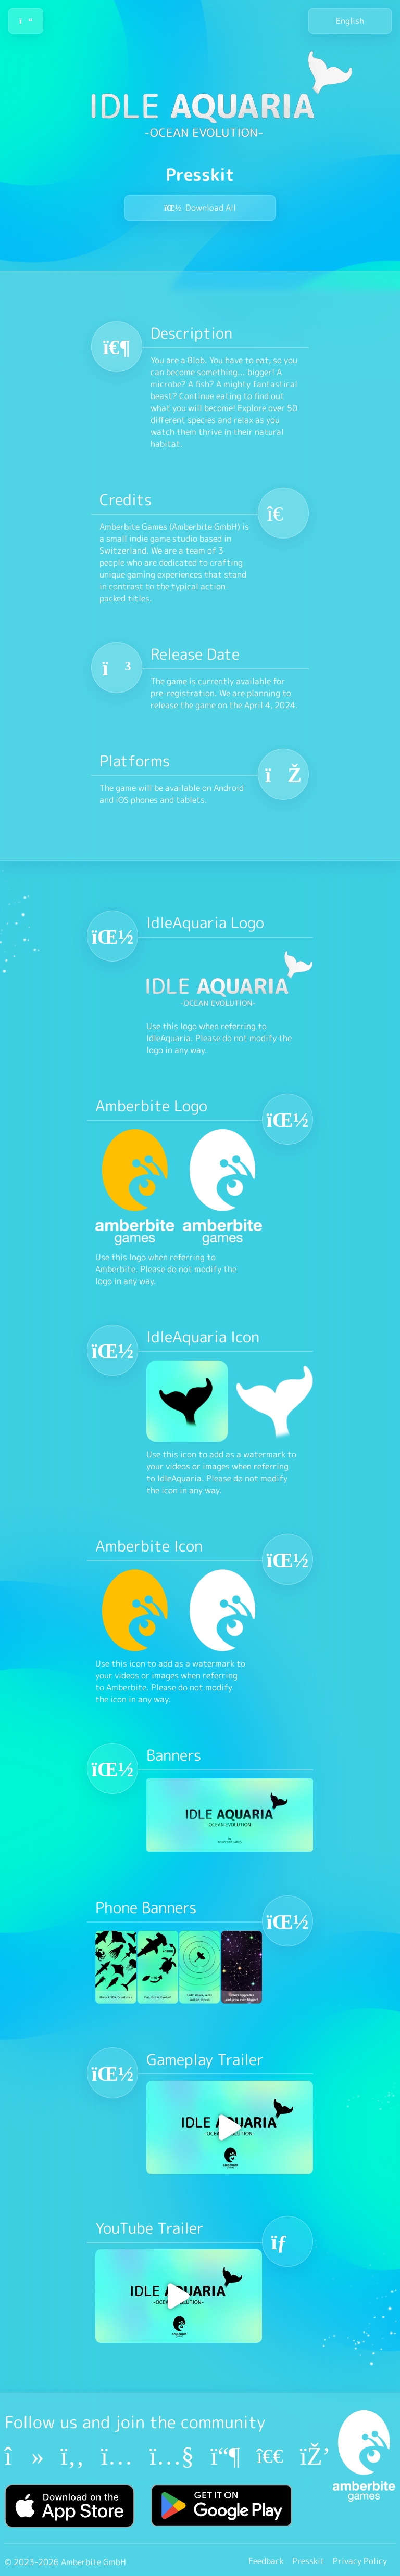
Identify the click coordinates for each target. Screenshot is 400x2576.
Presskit (308, 2561)
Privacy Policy (360, 2561)
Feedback (266, 2561)
